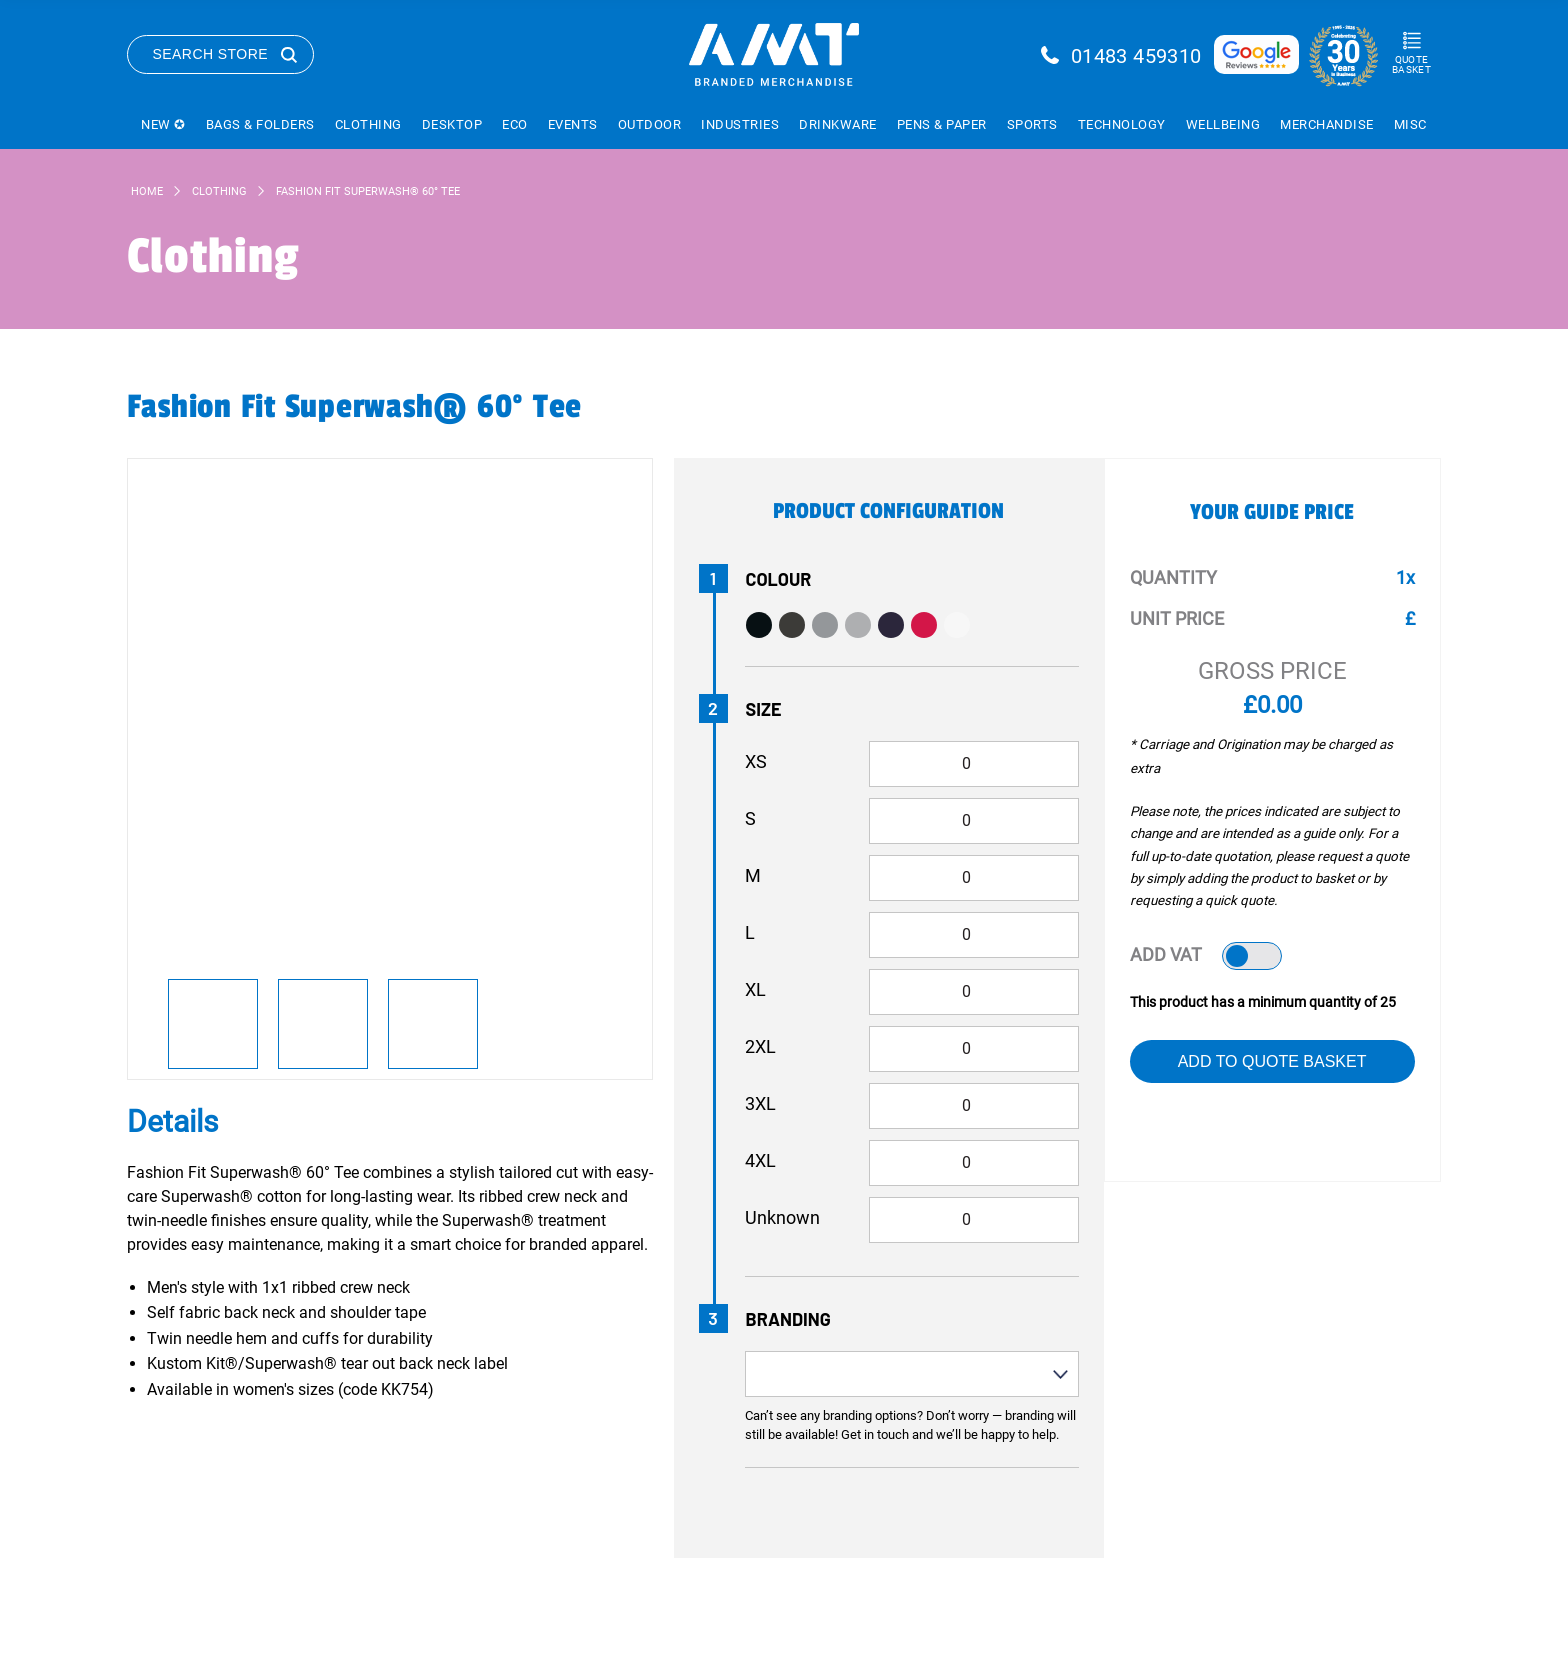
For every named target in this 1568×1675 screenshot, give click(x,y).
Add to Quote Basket (1272, 1061)
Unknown (782, 1217)
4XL (760, 1160)
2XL (760, 1046)
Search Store (211, 54)
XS (756, 761)
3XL (760, 1103)
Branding (788, 1319)
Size (764, 709)
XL (755, 989)
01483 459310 (1136, 56)
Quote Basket (1411, 64)
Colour (779, 579)
